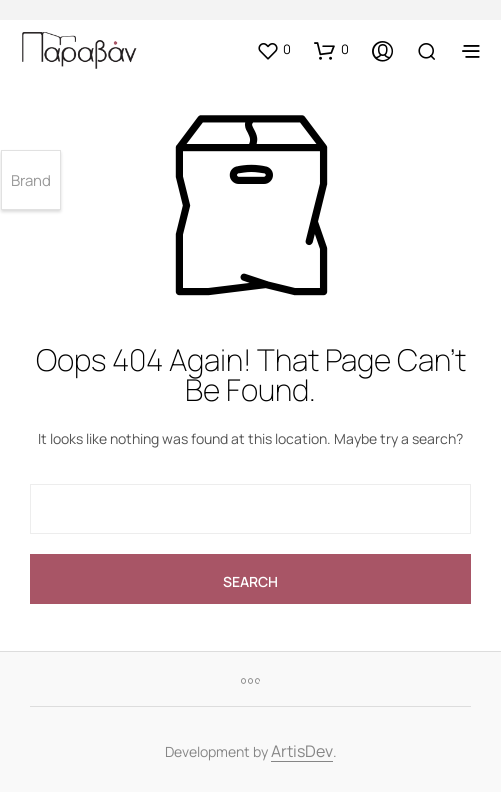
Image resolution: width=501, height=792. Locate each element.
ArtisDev (302, 752)
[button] (273, 50)
